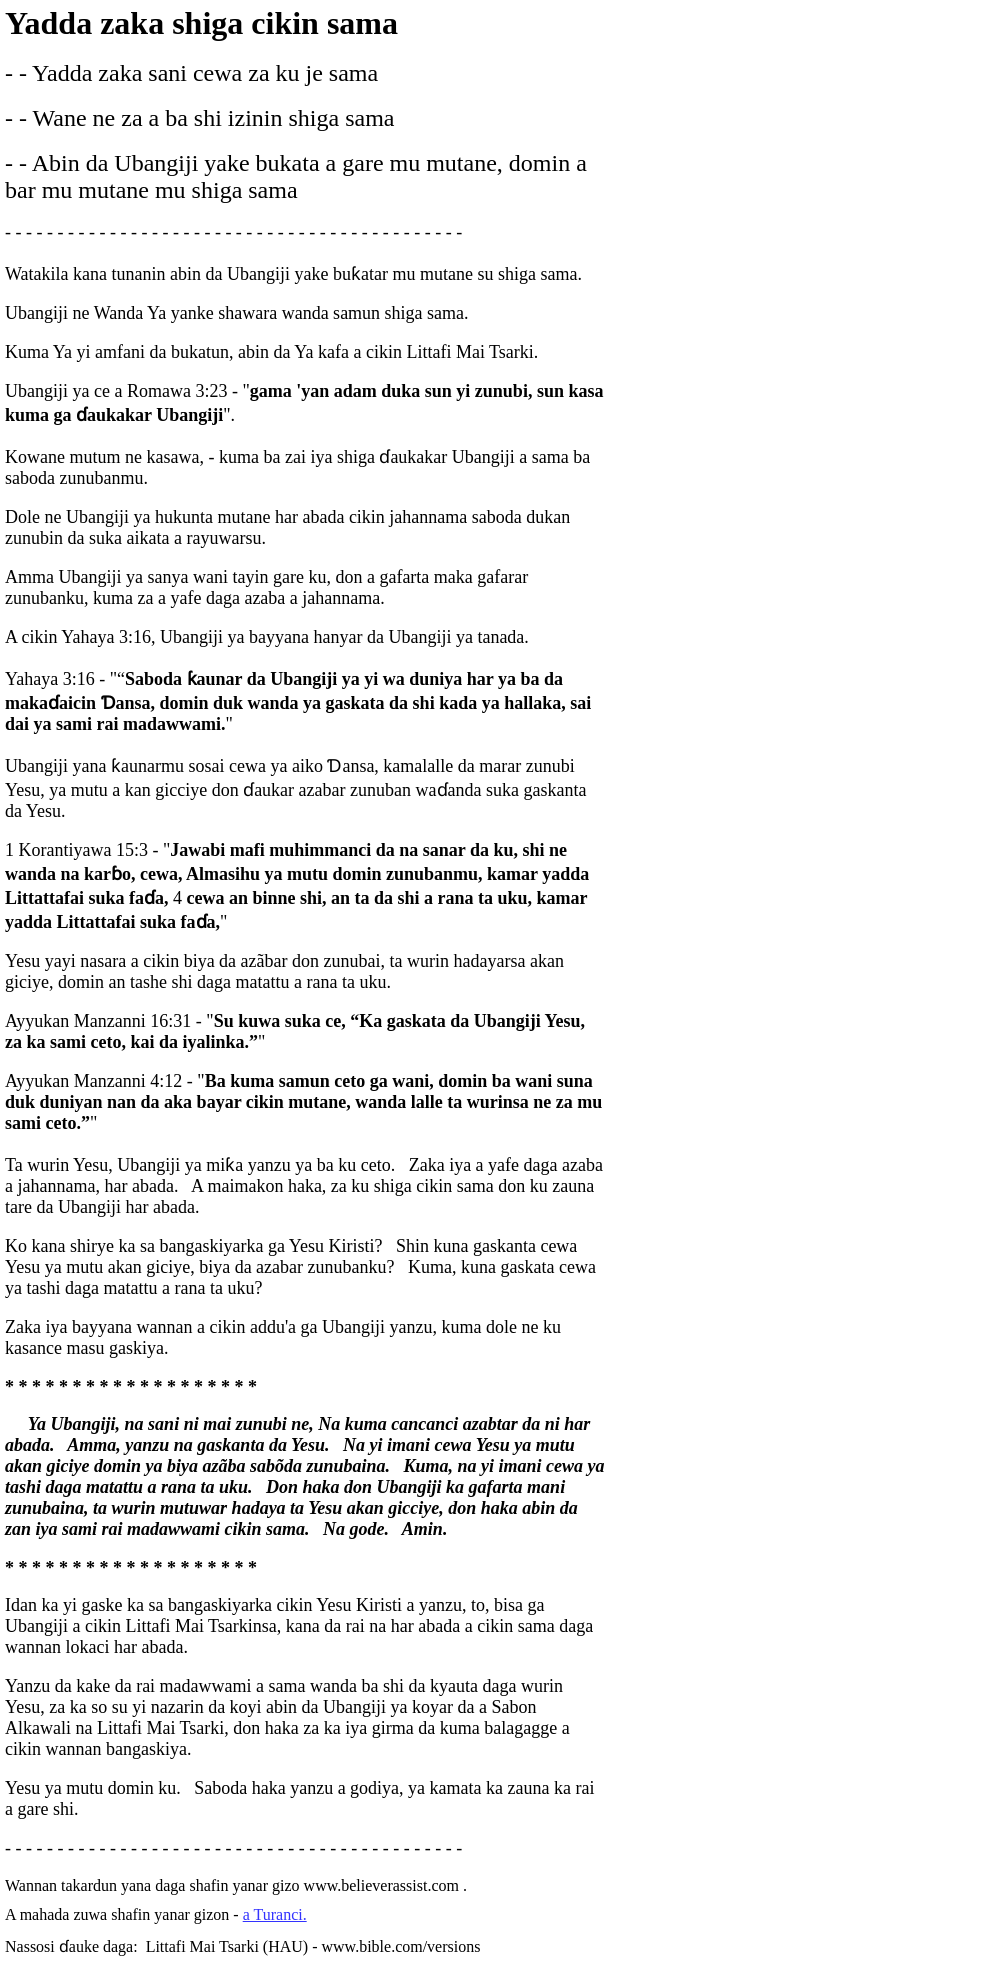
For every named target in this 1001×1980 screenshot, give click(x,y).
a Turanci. (275, 1914)
